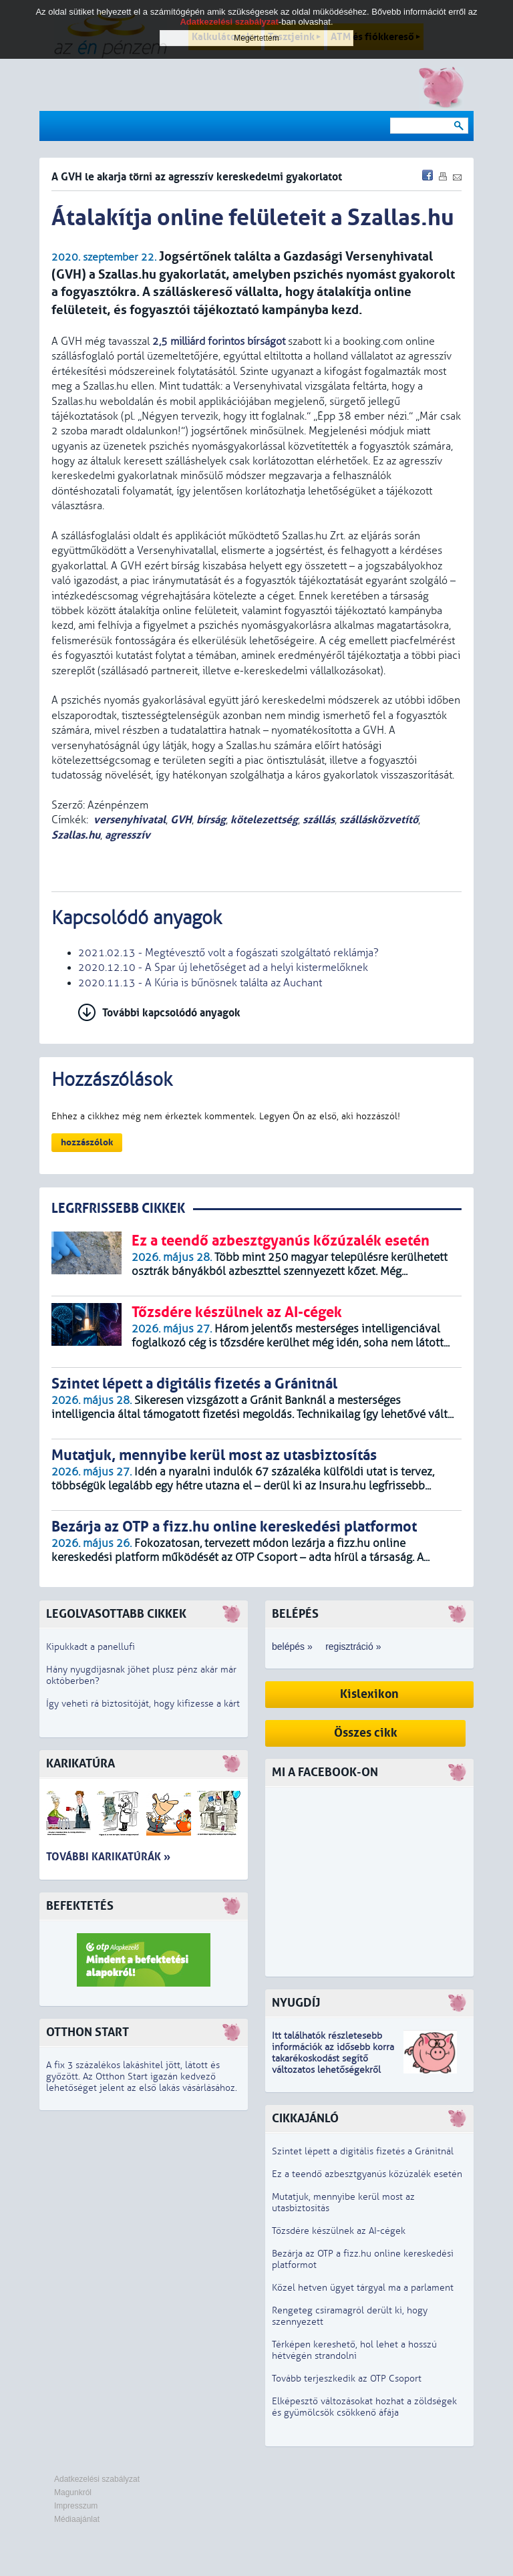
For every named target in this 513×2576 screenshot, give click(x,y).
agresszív (127, 835)
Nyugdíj (296, 2003)
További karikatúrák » (108, 1856)
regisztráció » (353, 1646)
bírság (211, 819)
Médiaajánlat (77, 2519)
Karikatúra (80, 1764)
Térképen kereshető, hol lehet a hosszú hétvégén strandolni (354, 2350)
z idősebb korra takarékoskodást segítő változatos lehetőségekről (333, 2058)
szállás (319, 819)
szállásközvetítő (378, 819)
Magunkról (73, 2492)
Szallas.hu (75, 835)
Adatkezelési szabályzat (97, 2479)
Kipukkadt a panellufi (90, 1647)
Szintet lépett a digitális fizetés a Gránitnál (363, 2151)
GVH (181, 819)
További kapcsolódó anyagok (171, 1012)
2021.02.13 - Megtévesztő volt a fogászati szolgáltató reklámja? (228, 953)
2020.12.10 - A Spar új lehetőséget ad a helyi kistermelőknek (223, 968)
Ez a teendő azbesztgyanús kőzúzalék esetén (367, 2174)
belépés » (292, 1646)
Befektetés (80, 1906)
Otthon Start (87, 2032)
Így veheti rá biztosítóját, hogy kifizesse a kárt (143, 1703)
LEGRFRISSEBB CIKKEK (118, 1208)
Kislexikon (369, 1694)
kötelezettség (264, 819)
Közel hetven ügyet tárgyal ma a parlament (363, 2287)
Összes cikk (365, 1733)
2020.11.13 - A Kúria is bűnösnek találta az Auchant (200, 983)
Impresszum (76, 2506)
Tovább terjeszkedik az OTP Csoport (346, 2378)
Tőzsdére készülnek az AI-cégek (338, 2231)
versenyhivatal (130, 819)
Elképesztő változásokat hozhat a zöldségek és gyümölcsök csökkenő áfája (364, 2407)
